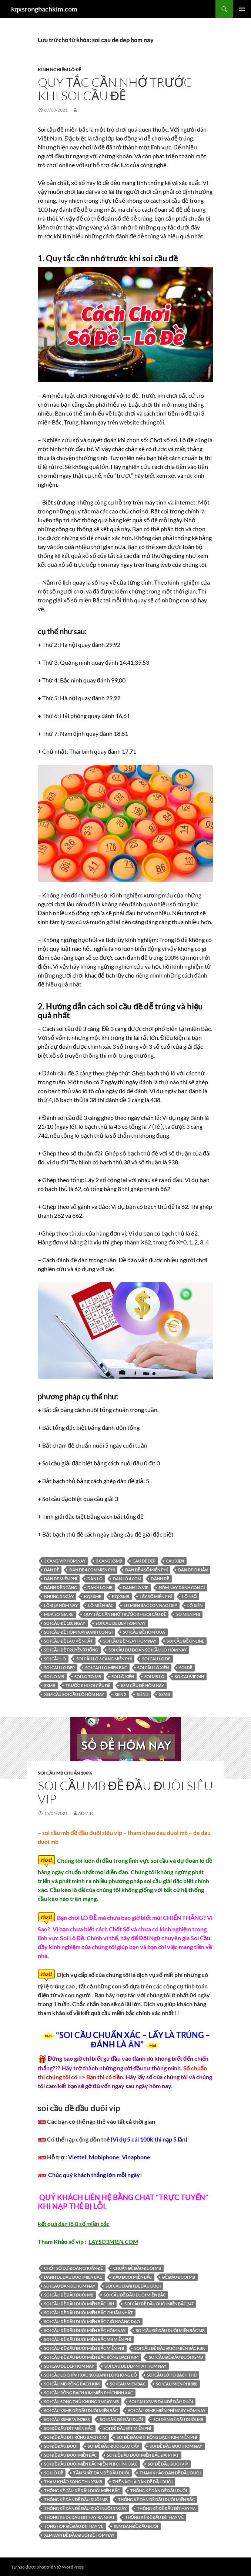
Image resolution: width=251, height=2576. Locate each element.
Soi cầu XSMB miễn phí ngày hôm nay (166, 2410)
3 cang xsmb (109, 1560)
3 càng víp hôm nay (65, 1560)
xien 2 (120, 1694)
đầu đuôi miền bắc (132, 2277)
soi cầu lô (55, 1658)
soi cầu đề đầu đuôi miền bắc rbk (169, 2348)
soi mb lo (154, 1676)
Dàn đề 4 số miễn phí (146, 1569)
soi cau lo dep (59, 1667)
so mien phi (188, 1614)
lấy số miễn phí (156, 1596)
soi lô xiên (122, 1676)
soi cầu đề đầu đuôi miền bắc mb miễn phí (87, 2339)
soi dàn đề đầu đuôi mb (178, 2419)
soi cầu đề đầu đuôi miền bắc (134, 2294)
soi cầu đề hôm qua (144, 1632)
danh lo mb (100, 1587)
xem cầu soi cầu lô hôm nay (74, 1694)
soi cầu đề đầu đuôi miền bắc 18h (79, 2303)
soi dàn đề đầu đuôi (121, 2419)
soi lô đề (53, 2472)
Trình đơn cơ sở (242, 9)
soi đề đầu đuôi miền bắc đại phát (143, 2455)
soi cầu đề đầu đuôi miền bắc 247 (159, 2303)
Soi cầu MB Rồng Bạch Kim (72, 2383)
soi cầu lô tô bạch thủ (172, 2374)
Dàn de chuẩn (193, 1569)
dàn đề (51, 1569)
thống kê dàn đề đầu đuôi (158, 2490)
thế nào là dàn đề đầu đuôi (143, 2481)
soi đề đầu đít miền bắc (68, 2428)
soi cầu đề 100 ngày (64, 1623)
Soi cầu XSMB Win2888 (67, 2419)
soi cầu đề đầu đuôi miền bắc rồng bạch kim (91, 2357)
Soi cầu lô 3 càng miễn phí (104, 1658)
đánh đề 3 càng (60, 1587)
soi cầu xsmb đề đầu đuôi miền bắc (81, 2410)
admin (85, 1813)
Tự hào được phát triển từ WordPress (47, 2567)
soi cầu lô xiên (153, 1667)
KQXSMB (120, 1596)
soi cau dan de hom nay (69, 2286)
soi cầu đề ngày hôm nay (130, 1640)
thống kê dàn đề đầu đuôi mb (76, 2499)
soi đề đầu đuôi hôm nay (176, 2446)
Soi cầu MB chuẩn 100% (65, 1773)
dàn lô (95, 1578)
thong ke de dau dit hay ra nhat (79, 2517)
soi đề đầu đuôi (60, 2446)
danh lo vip (135, 1587)
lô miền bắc (100, 1605)
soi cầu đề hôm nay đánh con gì (78, 1632)
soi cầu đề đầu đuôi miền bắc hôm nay (85, 2330)
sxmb (49, 1685)
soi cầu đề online (185, 1640)
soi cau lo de (156, 1658)
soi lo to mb (87, 1676)
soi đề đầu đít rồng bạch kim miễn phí (157, 2437)
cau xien (175, 1560)
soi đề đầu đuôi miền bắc (70, 2455)
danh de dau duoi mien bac (73, 2277)
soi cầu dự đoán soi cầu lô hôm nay (147, 1649)
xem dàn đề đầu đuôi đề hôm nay (79, 2535)
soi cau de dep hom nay (120, 1623)
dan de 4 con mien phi (92, 1569)
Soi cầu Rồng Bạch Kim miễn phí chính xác (88, 2392)
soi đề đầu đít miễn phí (127, 2428)
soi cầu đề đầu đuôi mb (68, 2294)
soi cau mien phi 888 (176, 2383)
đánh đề (160, 1578)
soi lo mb (54, 1676)
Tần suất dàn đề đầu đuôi (101, 2472)
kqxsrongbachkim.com (44, 9)
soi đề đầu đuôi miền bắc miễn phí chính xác (90, 2463)
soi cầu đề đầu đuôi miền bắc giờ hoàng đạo (92, 2321)
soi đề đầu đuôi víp (168, 2463)
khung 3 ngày (59, 1596)
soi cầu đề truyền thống (71, 1649)
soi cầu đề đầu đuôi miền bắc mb (170, 2330)
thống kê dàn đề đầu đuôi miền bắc (156, 2499)
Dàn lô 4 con (127, 1578)
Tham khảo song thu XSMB (73, 2481)
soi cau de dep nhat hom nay (135, 2366)
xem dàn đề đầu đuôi (136, 2526)
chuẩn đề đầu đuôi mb (137, 2268)
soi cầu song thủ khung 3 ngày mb (81, 2401)
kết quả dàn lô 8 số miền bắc (74, 2223)
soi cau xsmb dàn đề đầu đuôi (161, 2401)
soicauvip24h (189, 1676)
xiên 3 (142, 1694)
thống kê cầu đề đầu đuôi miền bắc (82, 2490)
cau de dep (144, 1560)
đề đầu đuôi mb (178, 2277)
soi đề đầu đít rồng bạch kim (75, 2437)
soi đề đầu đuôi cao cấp (113, 2446)
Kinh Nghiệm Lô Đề (59, 69)
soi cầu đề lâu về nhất (68, 1640)
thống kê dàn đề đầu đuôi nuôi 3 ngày (85, 2508)
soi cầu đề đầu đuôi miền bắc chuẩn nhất (88, 2312)
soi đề (185, 1667)
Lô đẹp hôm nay (61, 1605)
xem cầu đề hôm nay (142, 1685)
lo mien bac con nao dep (150, 1605)
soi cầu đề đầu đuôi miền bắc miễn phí (84, 2348)
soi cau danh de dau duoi (133, 2286)
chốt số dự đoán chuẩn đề (73, 2268)
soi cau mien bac (127, 2383)
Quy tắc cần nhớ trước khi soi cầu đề (115, 89)
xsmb (164, 1694)
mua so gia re (58, 1614)
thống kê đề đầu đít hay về (154, 2517)
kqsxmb (92, 1596)
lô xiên (195, 1605)
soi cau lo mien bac (106, 1667)
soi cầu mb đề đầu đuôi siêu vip (125, 1792)
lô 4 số (189, 1596)
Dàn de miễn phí (60, 1578)
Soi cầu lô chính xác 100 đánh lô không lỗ (90, 2374)
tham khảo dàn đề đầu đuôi (170, 2472)
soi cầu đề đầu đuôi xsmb (176, 2357)
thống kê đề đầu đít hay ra (166, 2508)
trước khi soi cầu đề (88, 1685)
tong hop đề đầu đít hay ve (73, 2526)
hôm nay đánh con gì (182, 1587)
